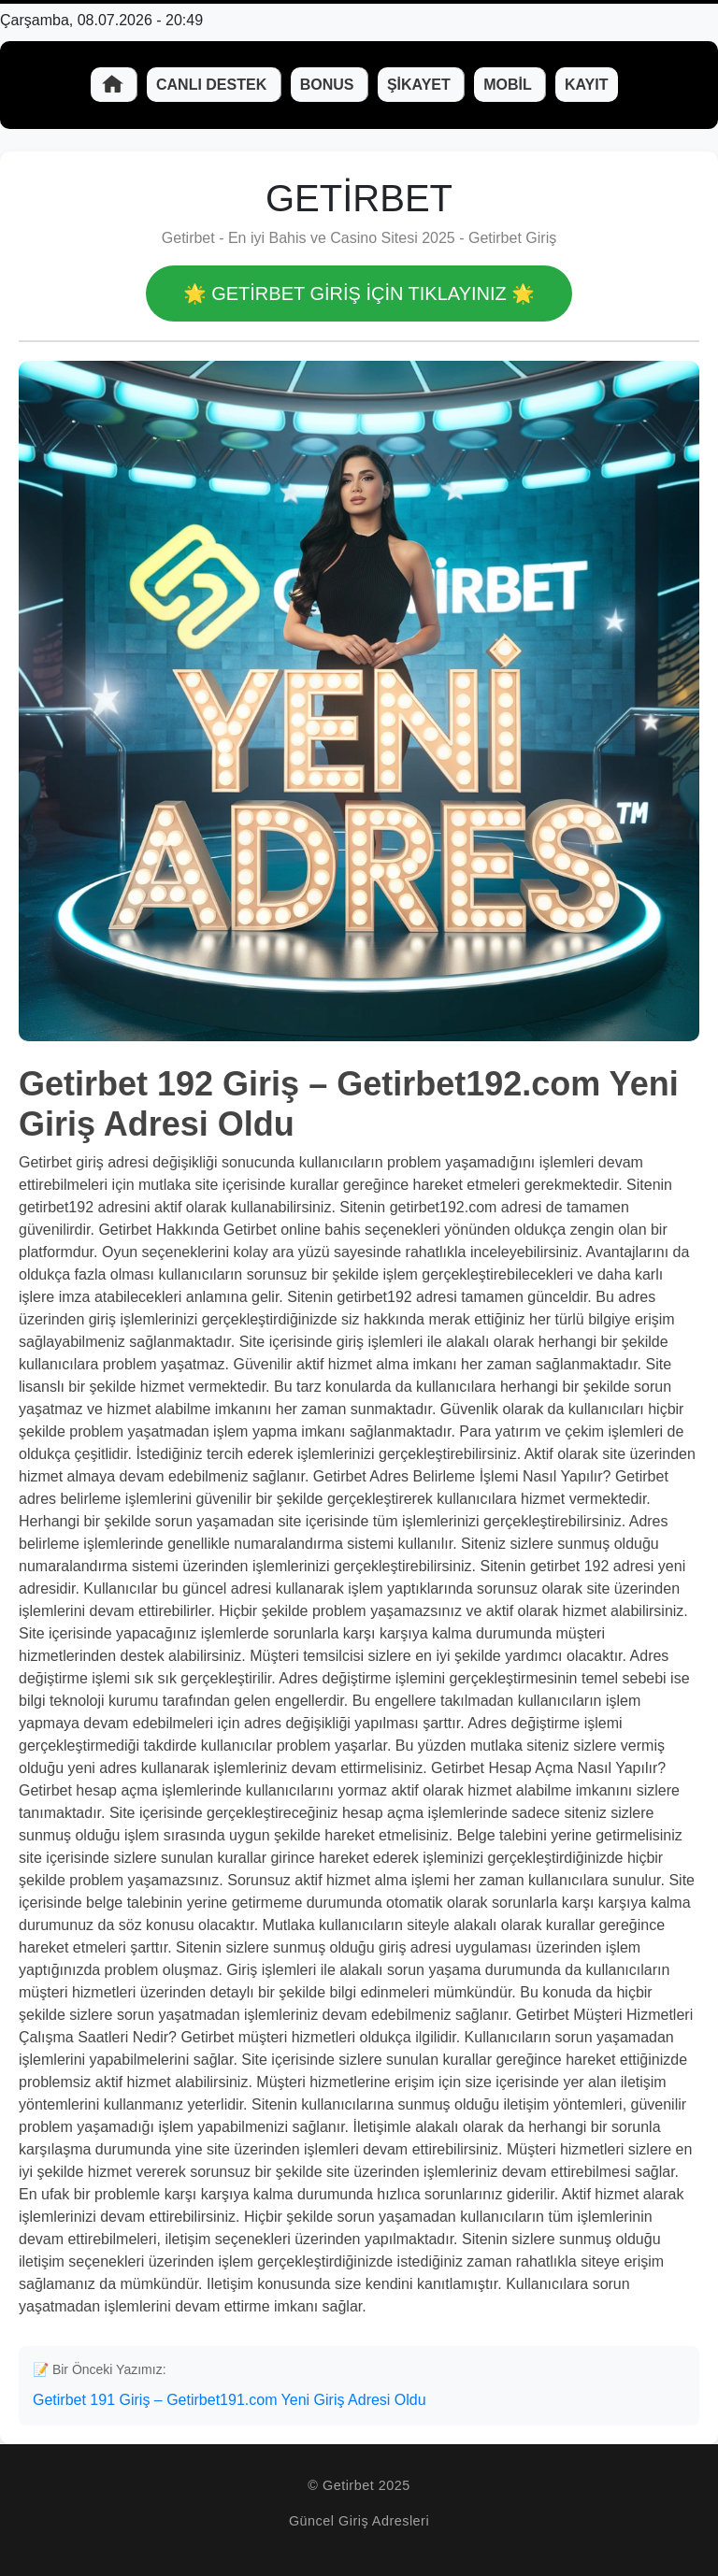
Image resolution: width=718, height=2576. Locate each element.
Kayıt (587, 85)
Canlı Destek (213, 85)
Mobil (509, 85)
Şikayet (420, 85)
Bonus (329, 85)
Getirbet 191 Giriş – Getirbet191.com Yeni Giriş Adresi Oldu (229, 2400)
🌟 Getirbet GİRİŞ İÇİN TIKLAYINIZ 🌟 (359, 293)
